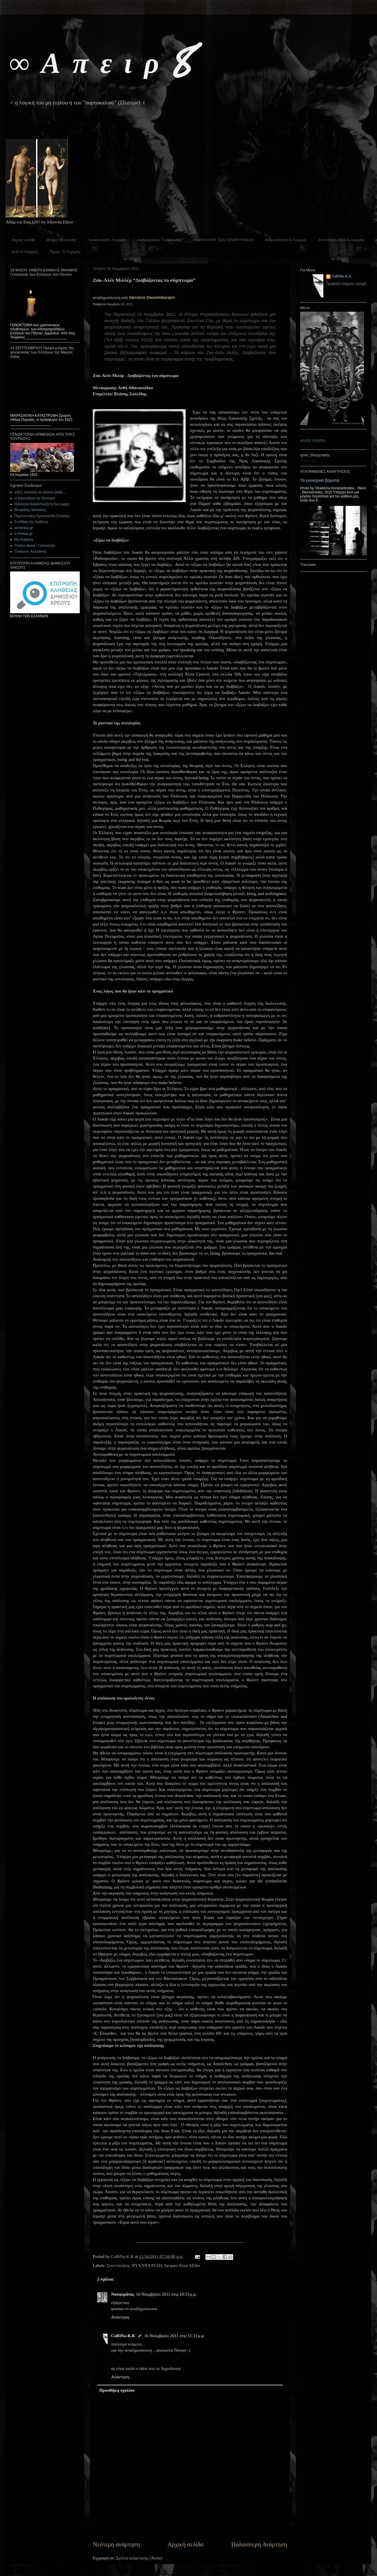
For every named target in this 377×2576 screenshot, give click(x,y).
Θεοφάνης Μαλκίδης (30, 510)
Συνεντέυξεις (118, 2265)
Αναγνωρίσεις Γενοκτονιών (159, 240)
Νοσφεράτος (122, 2294)
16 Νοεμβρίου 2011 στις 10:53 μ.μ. (166, 2294)
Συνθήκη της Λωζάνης (31, 522)
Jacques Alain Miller (182, 2265)
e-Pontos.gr (23, 534)
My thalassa (23, 539)
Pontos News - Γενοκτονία (34, 546)
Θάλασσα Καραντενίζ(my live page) (41, 504)
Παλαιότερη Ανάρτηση (259, 2544)
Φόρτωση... (309, 461)
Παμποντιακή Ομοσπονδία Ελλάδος (42, 516)
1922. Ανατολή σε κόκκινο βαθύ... (40, 492)
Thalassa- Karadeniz (30, 551)
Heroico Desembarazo (152, 297)
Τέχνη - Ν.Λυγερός (65, 252)
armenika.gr (23, 528)
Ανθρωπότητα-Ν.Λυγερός (286, 240)
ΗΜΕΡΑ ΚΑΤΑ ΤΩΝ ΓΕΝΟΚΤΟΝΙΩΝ (223, 240)
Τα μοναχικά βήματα (319, 480)
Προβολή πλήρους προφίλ (346, 284)
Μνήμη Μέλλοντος (61, 240)
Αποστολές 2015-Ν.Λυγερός (341, 240)
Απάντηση (120, 2317)
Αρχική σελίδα (23, 240)
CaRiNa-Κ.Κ (123, 2335)
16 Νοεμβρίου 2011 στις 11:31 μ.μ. (174, 2335)
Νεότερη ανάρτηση (116, 2544)
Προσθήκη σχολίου (117, 2390)
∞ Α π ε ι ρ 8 (100, 61)
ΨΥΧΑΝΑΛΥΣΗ (147, 2265)
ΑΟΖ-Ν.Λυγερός (25, 252)
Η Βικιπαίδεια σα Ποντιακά (34, 498)
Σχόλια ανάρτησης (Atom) (139, 2558)
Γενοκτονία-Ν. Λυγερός (107, 240)
